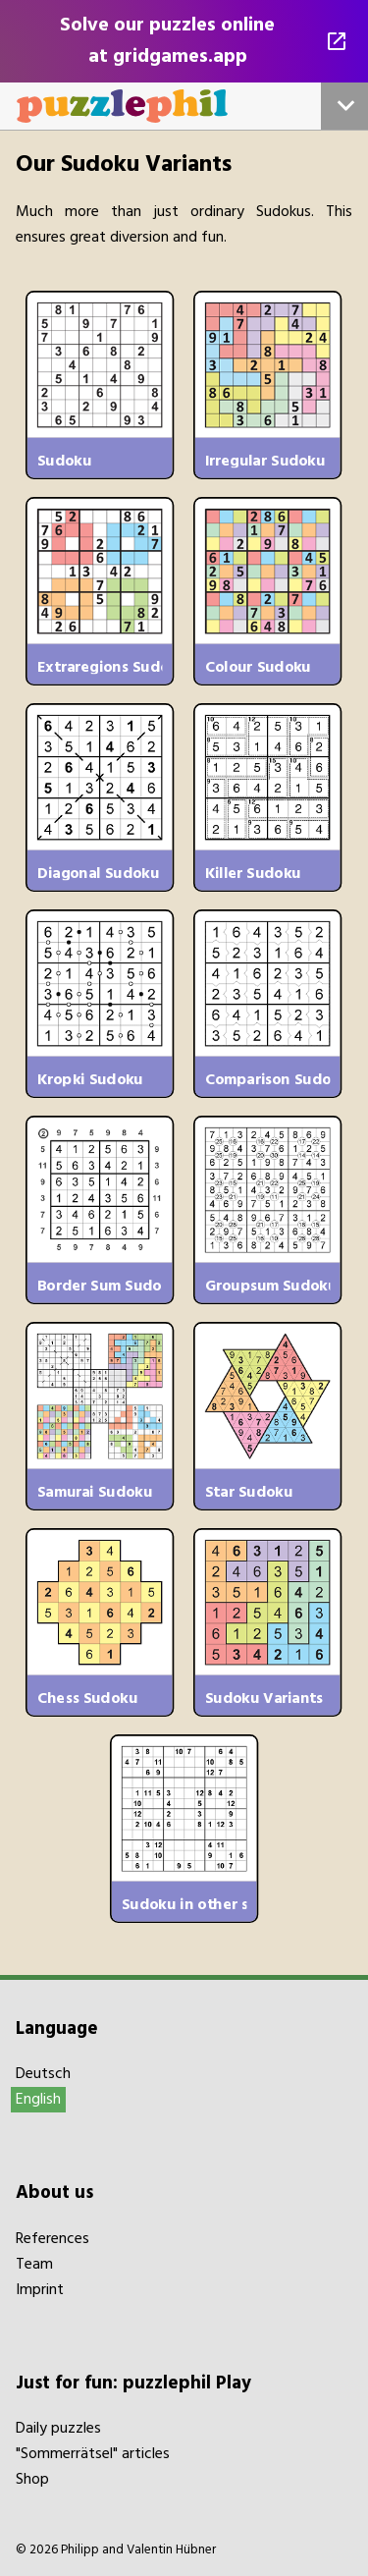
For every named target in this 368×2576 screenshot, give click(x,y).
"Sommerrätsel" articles (93, 2454)
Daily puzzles (58, 2428)
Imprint (40, 2290)
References (52, 2239)
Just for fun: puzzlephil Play (133, 2383)
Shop (32, 2480)
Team (34, 2264)
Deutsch (43, 2074)
